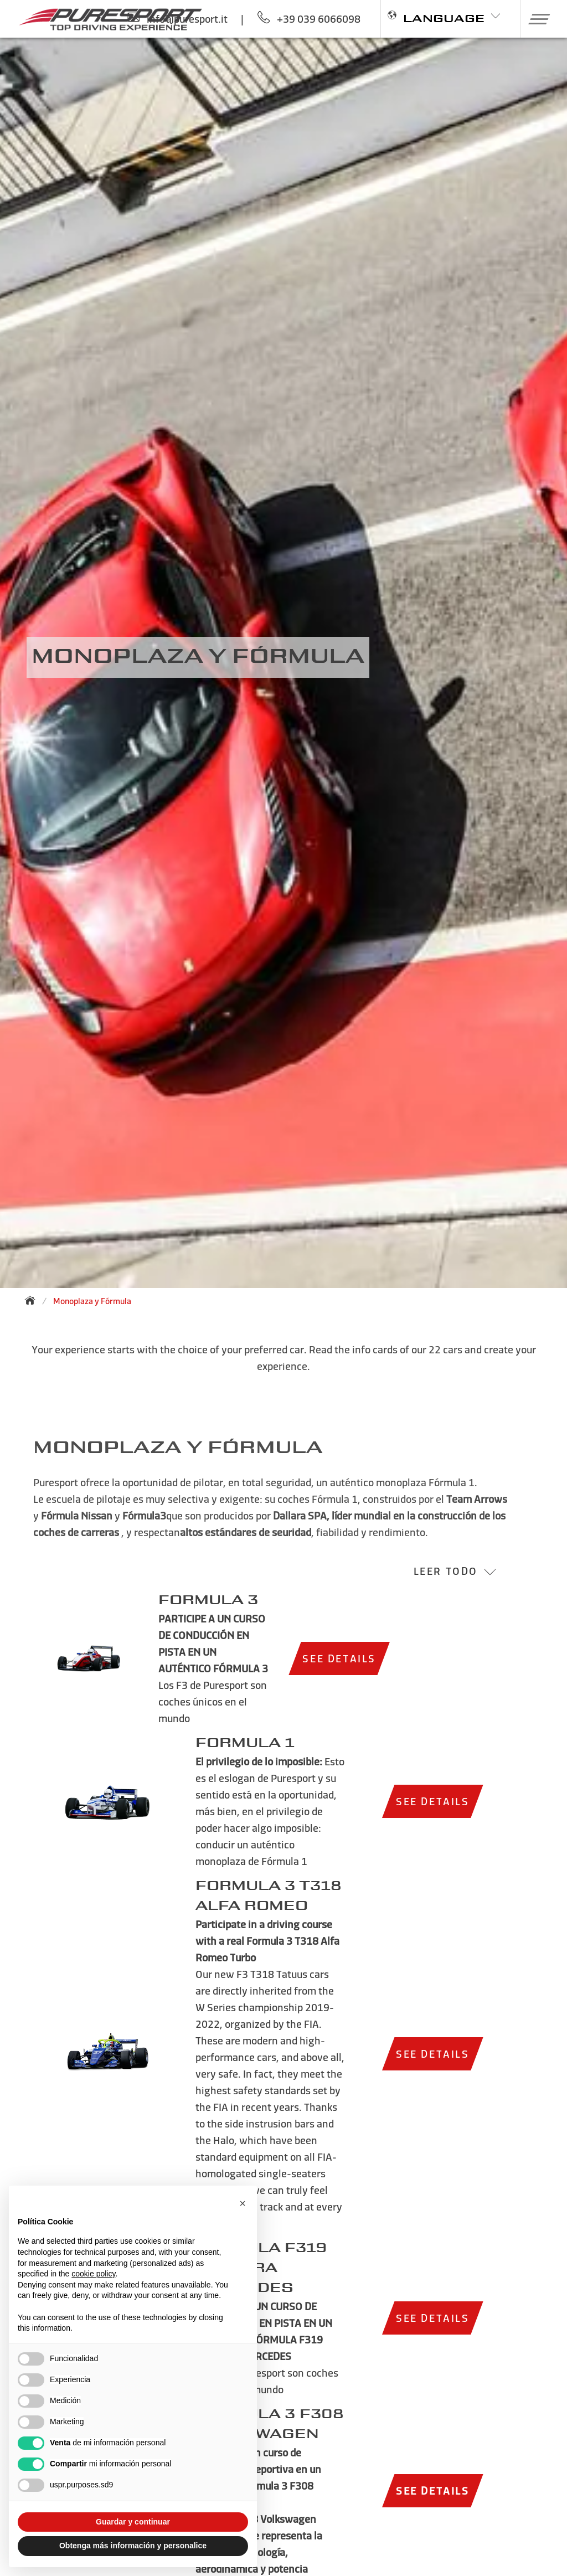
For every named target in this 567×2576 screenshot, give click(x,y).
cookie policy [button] (93, 2273)
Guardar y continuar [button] (133, 2521)
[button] (535, 19)
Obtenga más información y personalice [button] (133, 2545)
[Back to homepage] (33, 1300)
